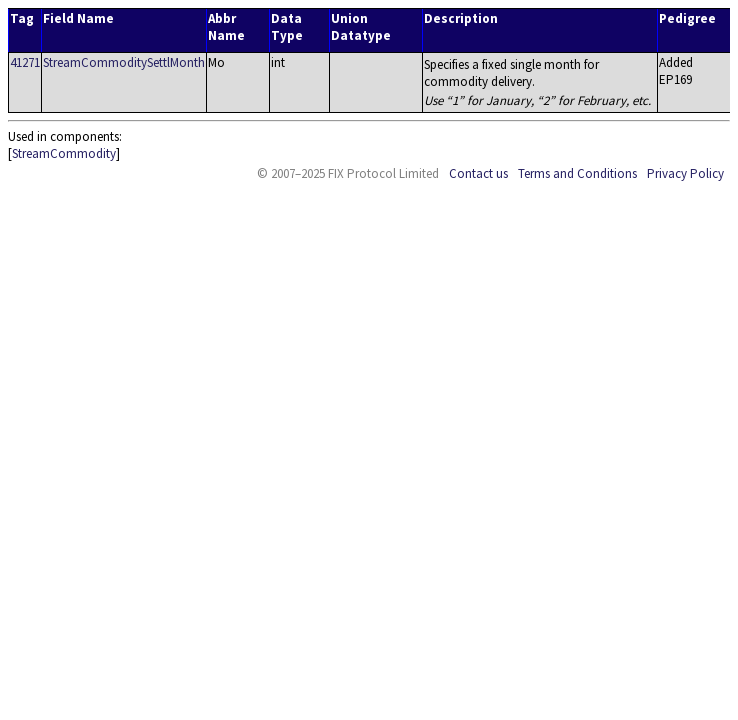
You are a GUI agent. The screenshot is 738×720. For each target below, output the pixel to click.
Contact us (478, 173)
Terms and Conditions (577, 173)
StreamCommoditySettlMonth (124, 62)
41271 (25, 62)
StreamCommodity (64, 153)
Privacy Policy (685, 173)
